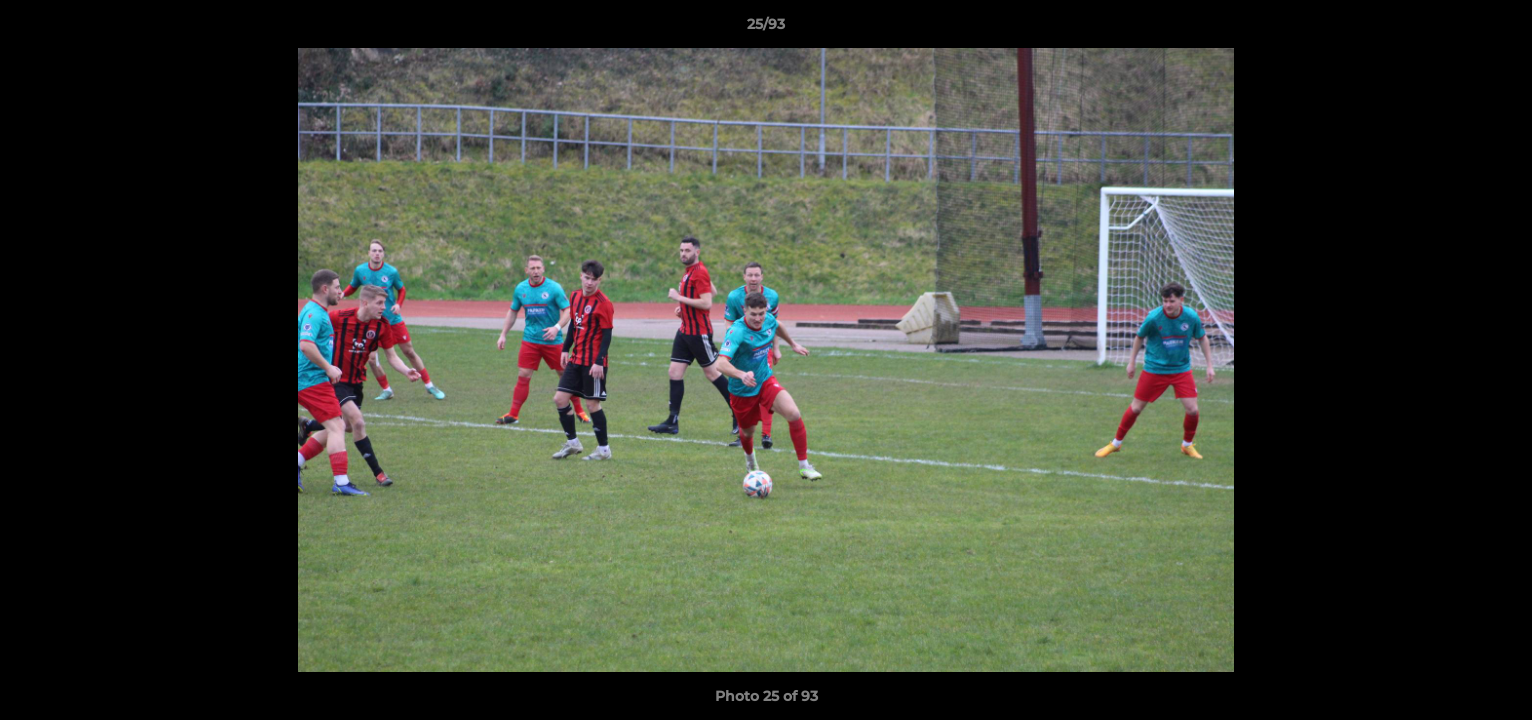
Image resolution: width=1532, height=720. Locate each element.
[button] (1496, 29)
